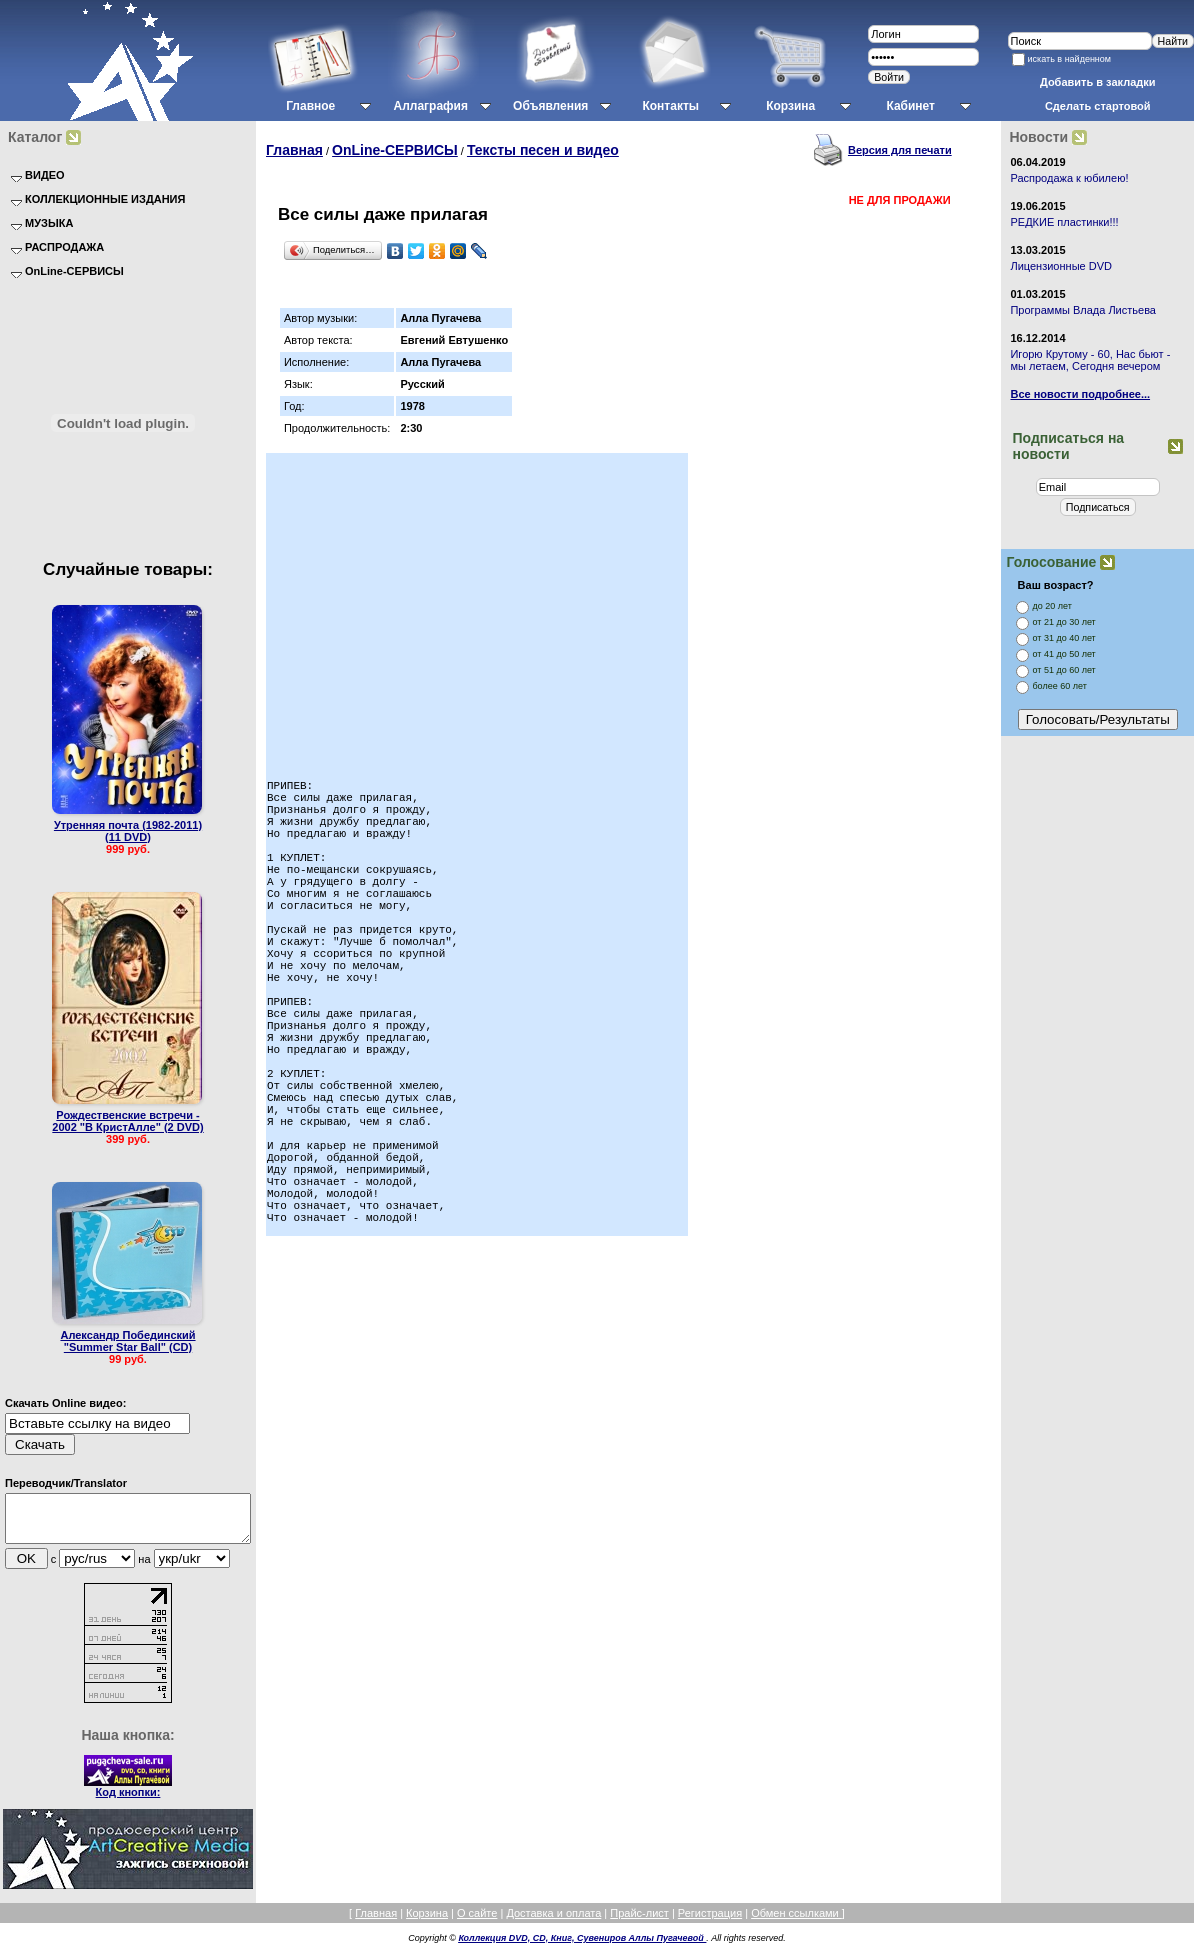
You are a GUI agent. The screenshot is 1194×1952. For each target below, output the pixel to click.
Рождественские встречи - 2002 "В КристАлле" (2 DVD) (127, 1121)
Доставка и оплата (553, 1922)
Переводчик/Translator (66, 1483)
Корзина (427, 1922)
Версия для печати (900, 150)
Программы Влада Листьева (1083, 310)
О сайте (477, 1922)
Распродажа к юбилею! (1069, 178)
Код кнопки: (128, 1801)
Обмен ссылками (796, 1922)
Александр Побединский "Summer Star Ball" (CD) (127, 1341)
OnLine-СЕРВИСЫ (395, 150)
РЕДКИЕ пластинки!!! (1064, 222)
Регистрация (710, 1922)
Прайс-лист (639, 1922)
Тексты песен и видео (543, 150)
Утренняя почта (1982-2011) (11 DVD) (128, 831)
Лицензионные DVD (1061, 266)
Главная (294, 150)
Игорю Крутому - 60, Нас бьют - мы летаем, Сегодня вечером (1090, 360)
